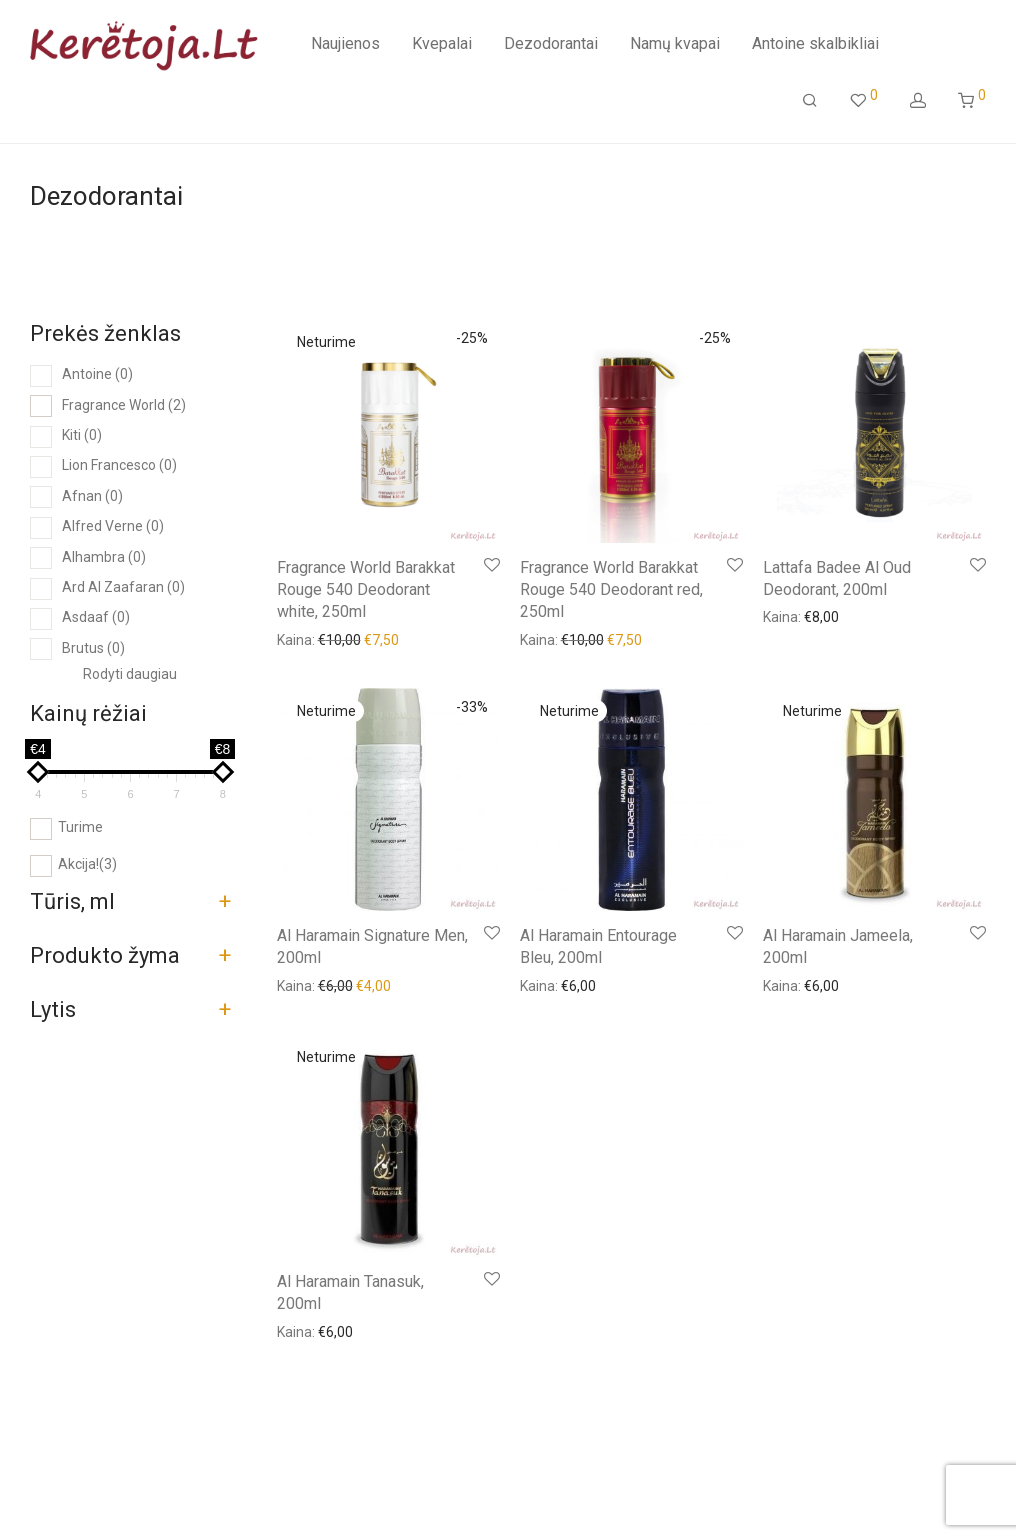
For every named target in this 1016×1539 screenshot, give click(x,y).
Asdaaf (96, 617)
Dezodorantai (551, 45)
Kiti (82, 435)
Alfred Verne (113, 526)
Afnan (92, 496)
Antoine (97, 374)
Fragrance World (124, 405)
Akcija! (87, 864)
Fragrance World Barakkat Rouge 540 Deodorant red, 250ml (611, 590)
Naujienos (345, 45)
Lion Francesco (119, 465)
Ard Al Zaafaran (123, 587)
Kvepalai (442, 45)
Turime (80, 827)
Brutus (93, 648)
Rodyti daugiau (130, 674)
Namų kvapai (675, 45)
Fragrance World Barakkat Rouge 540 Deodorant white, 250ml (366, 590)
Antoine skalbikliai (815, 45)
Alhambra (104, 557)
